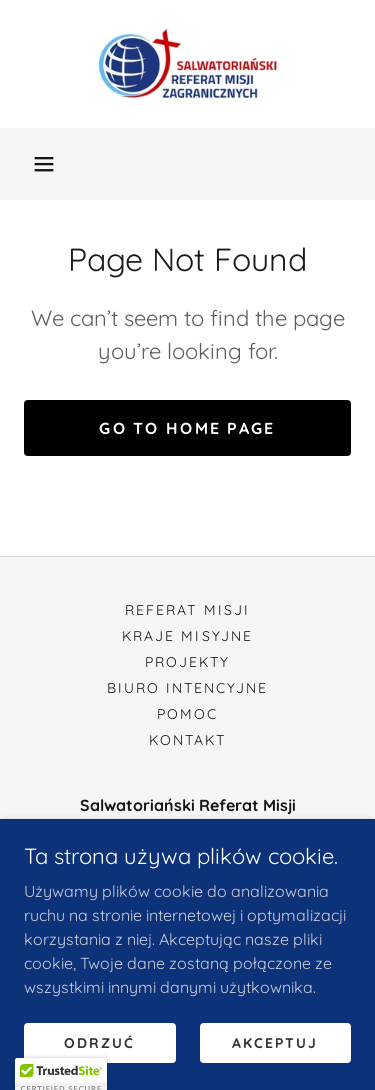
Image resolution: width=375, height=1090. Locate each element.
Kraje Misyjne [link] (187, 636)
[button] (44, 164)
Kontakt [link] (187, 740)
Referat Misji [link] (187, 610)
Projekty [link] (187, 662)
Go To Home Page (187, 428)
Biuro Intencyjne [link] (187, 688)
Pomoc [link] (187, 714)
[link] (187, 64)
